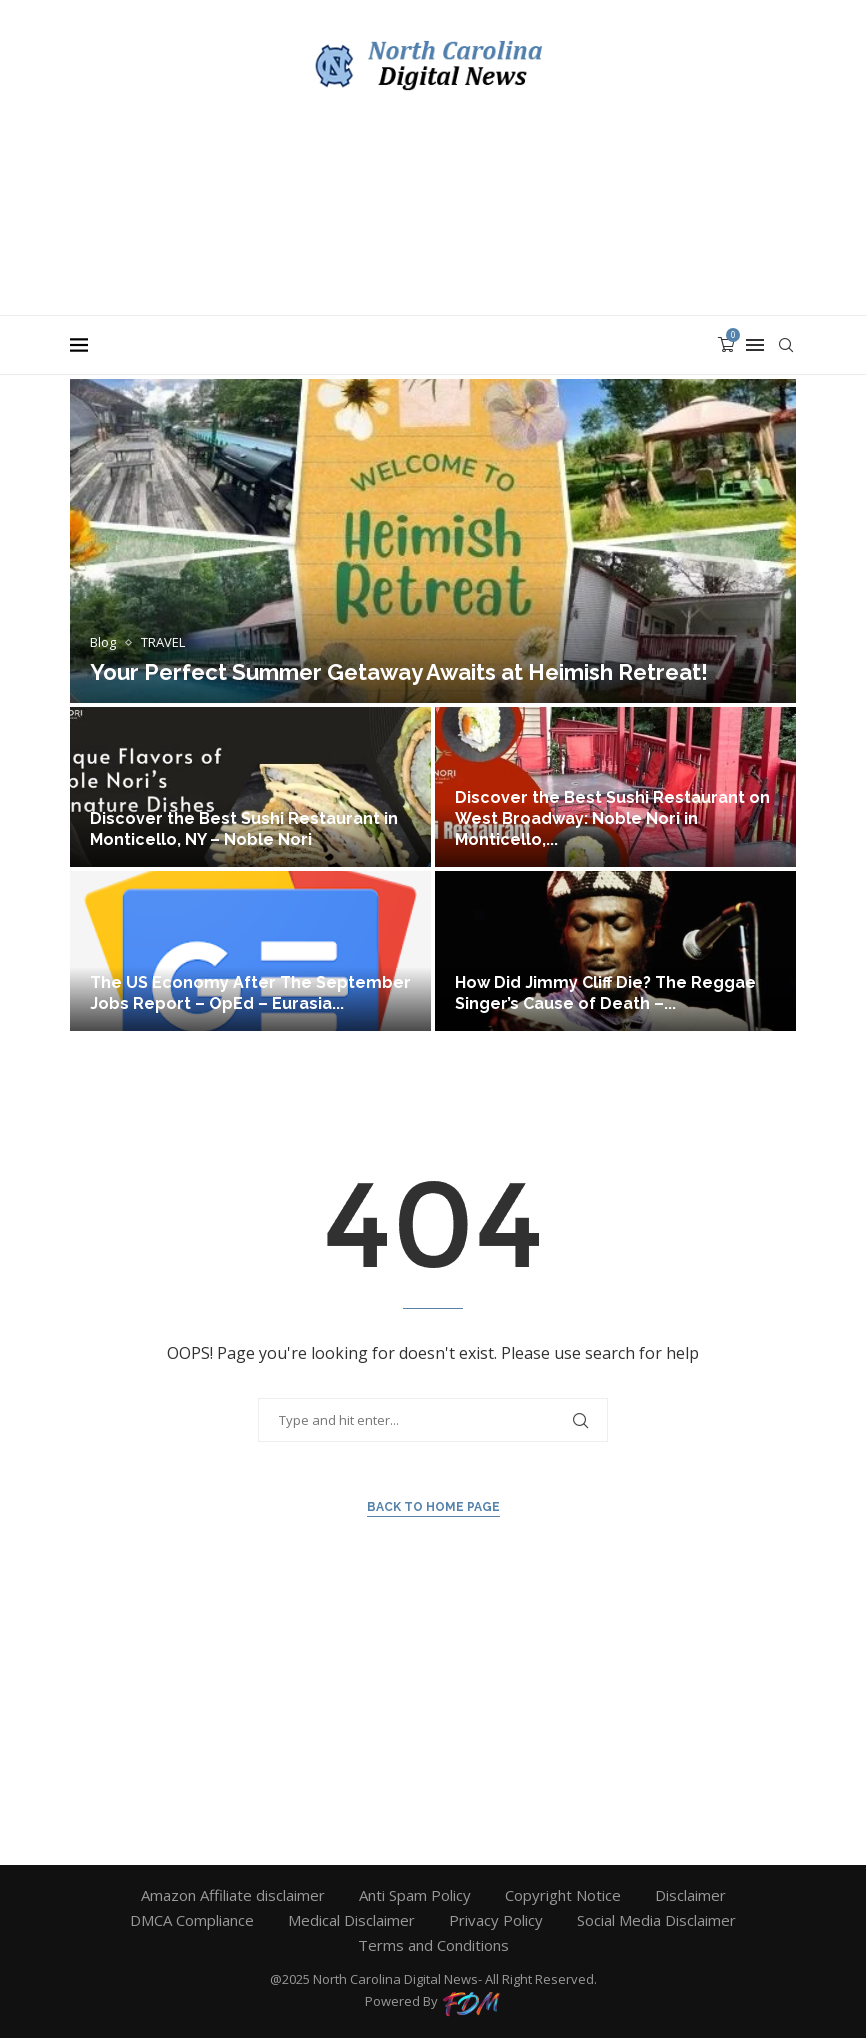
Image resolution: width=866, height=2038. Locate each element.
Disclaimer (690, 1895)
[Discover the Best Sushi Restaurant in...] (250, 787)
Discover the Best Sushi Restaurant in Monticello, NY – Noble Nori (244, 829)
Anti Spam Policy (415, 1895)
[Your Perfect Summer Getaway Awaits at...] (433, 541)
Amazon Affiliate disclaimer (233, 1895)
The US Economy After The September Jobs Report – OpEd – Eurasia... (250, 993)
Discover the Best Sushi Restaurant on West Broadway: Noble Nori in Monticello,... (612, 818)
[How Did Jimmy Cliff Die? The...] (615, 951)
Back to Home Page (433, 1507)
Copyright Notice (563, 1895)
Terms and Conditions (433, 1945)
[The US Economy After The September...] (250, 951)
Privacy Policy (496, 1920)
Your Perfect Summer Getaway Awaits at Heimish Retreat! (399, 672)
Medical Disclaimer (351, 1920)
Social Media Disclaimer (656, 1920)
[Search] (786, 345)
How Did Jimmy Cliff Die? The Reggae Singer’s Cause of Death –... (605, 993)
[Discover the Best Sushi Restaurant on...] (615, 787)
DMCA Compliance (192, 1920)
